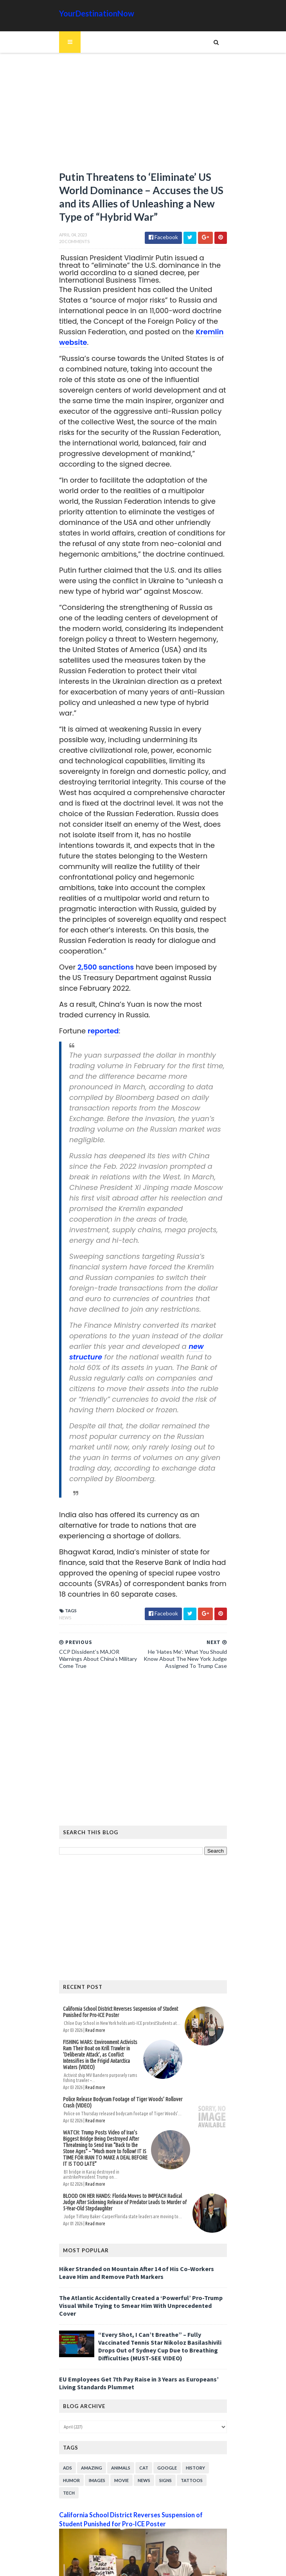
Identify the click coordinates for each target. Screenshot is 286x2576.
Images (93, 2409)
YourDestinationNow (92, 13)
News (61, 1566)
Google (163, 2396)
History (191, 2396)
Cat (139, 2396)
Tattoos (188, 2409)
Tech (213, 2409)
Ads (63, 2396)
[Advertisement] (143, 115)
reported (99, 1001)
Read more (91, 1979)
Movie (117, 2409)
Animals (116, 2396)
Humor (67, 2409)
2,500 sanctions (101, 937)
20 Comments (70, 243)
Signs (161, 2409)
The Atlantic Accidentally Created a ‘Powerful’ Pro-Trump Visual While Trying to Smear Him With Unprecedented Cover (140, 2238)
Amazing (87, 2396)
